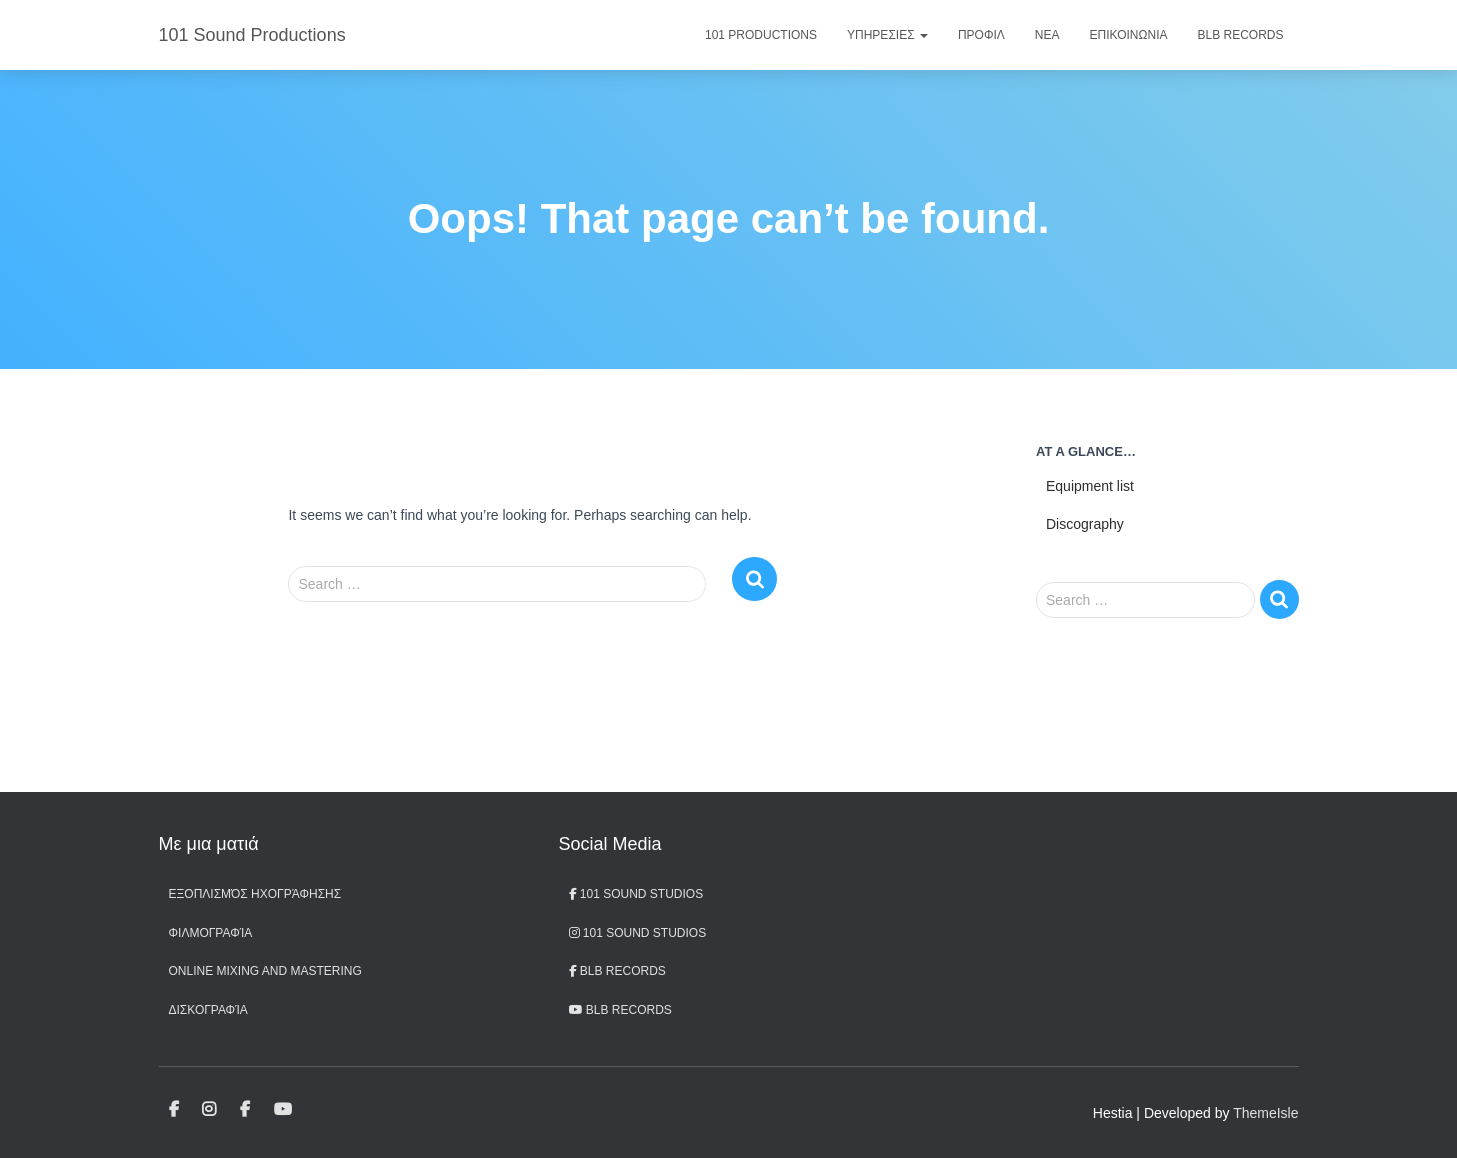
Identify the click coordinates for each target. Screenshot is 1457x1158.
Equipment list (1090, 486)
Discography (1085, 524)
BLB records (620, 1010)
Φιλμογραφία (211, 933)
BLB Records (1240, 35)
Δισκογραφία (208, 1010)
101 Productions (761, 35)
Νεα (1047, 35)
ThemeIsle (1265, 1113)
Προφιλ (981, 35)
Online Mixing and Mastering (265, 971)
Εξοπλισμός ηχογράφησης (255, 894)
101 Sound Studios (636, 894)
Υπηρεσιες (887, 35)
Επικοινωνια (1129, 35)
